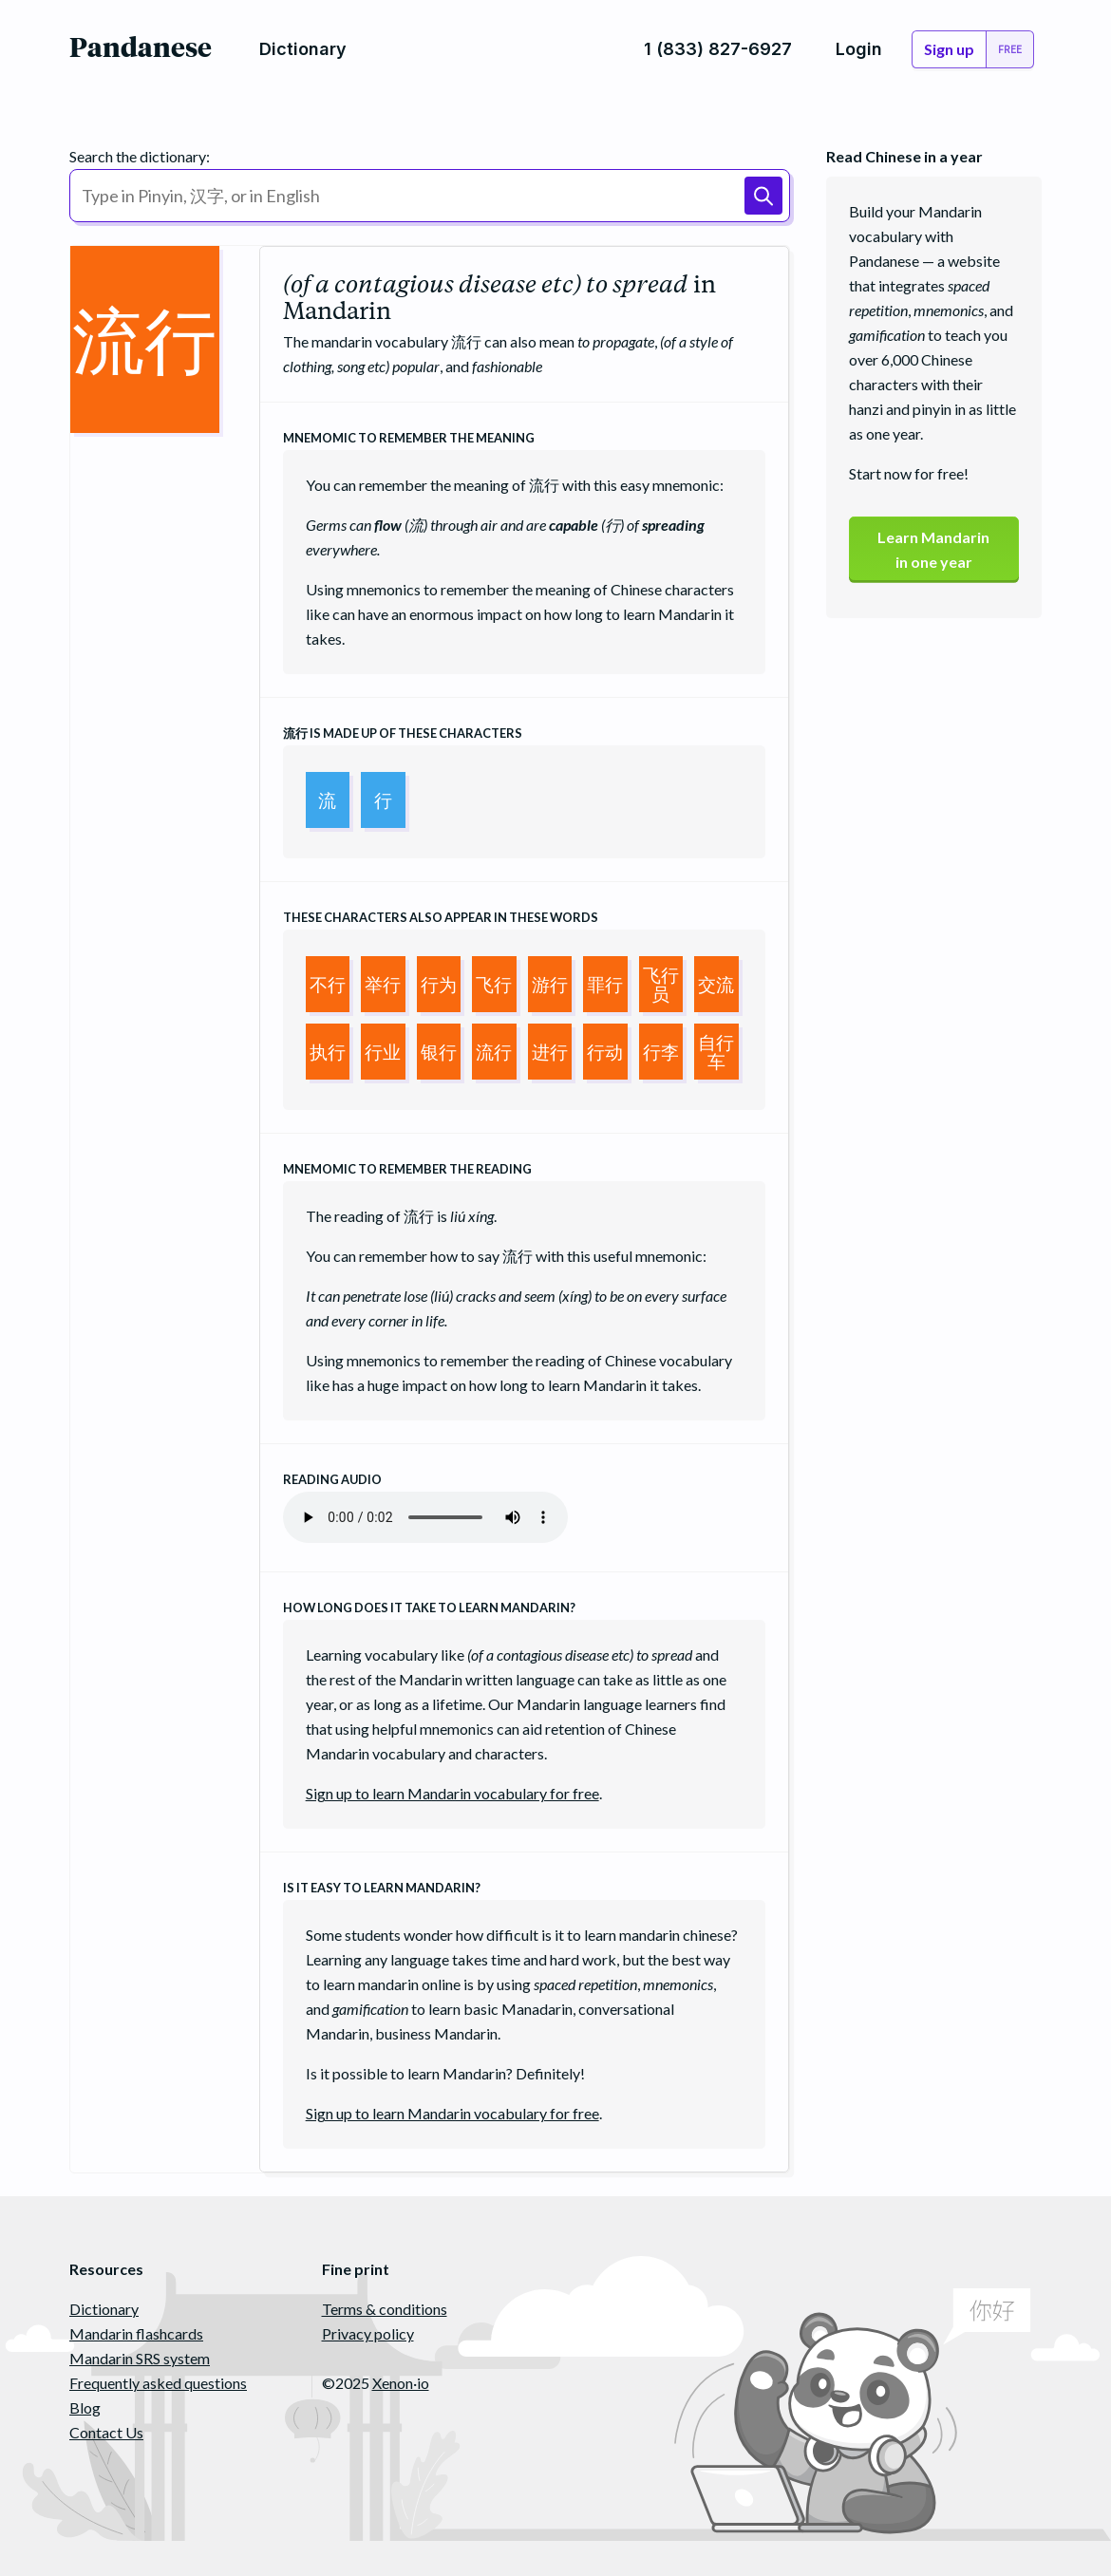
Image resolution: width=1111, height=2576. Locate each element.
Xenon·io (400, 2383)
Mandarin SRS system (139, 2358)
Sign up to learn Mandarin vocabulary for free (452, 1793)
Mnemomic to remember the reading (407, 1168)
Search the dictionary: (139, 156)
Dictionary (104, 2309)
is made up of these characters (402, 733)
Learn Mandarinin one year (933, 549)
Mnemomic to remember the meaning (409, 437)
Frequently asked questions (158, 2383)
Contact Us (106, 2432)
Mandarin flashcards (136, 2333)
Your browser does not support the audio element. (425, 1517)
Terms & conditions (384, 2309)
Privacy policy (368, 2333)
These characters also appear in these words (440, 917)
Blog (85, 2407)
